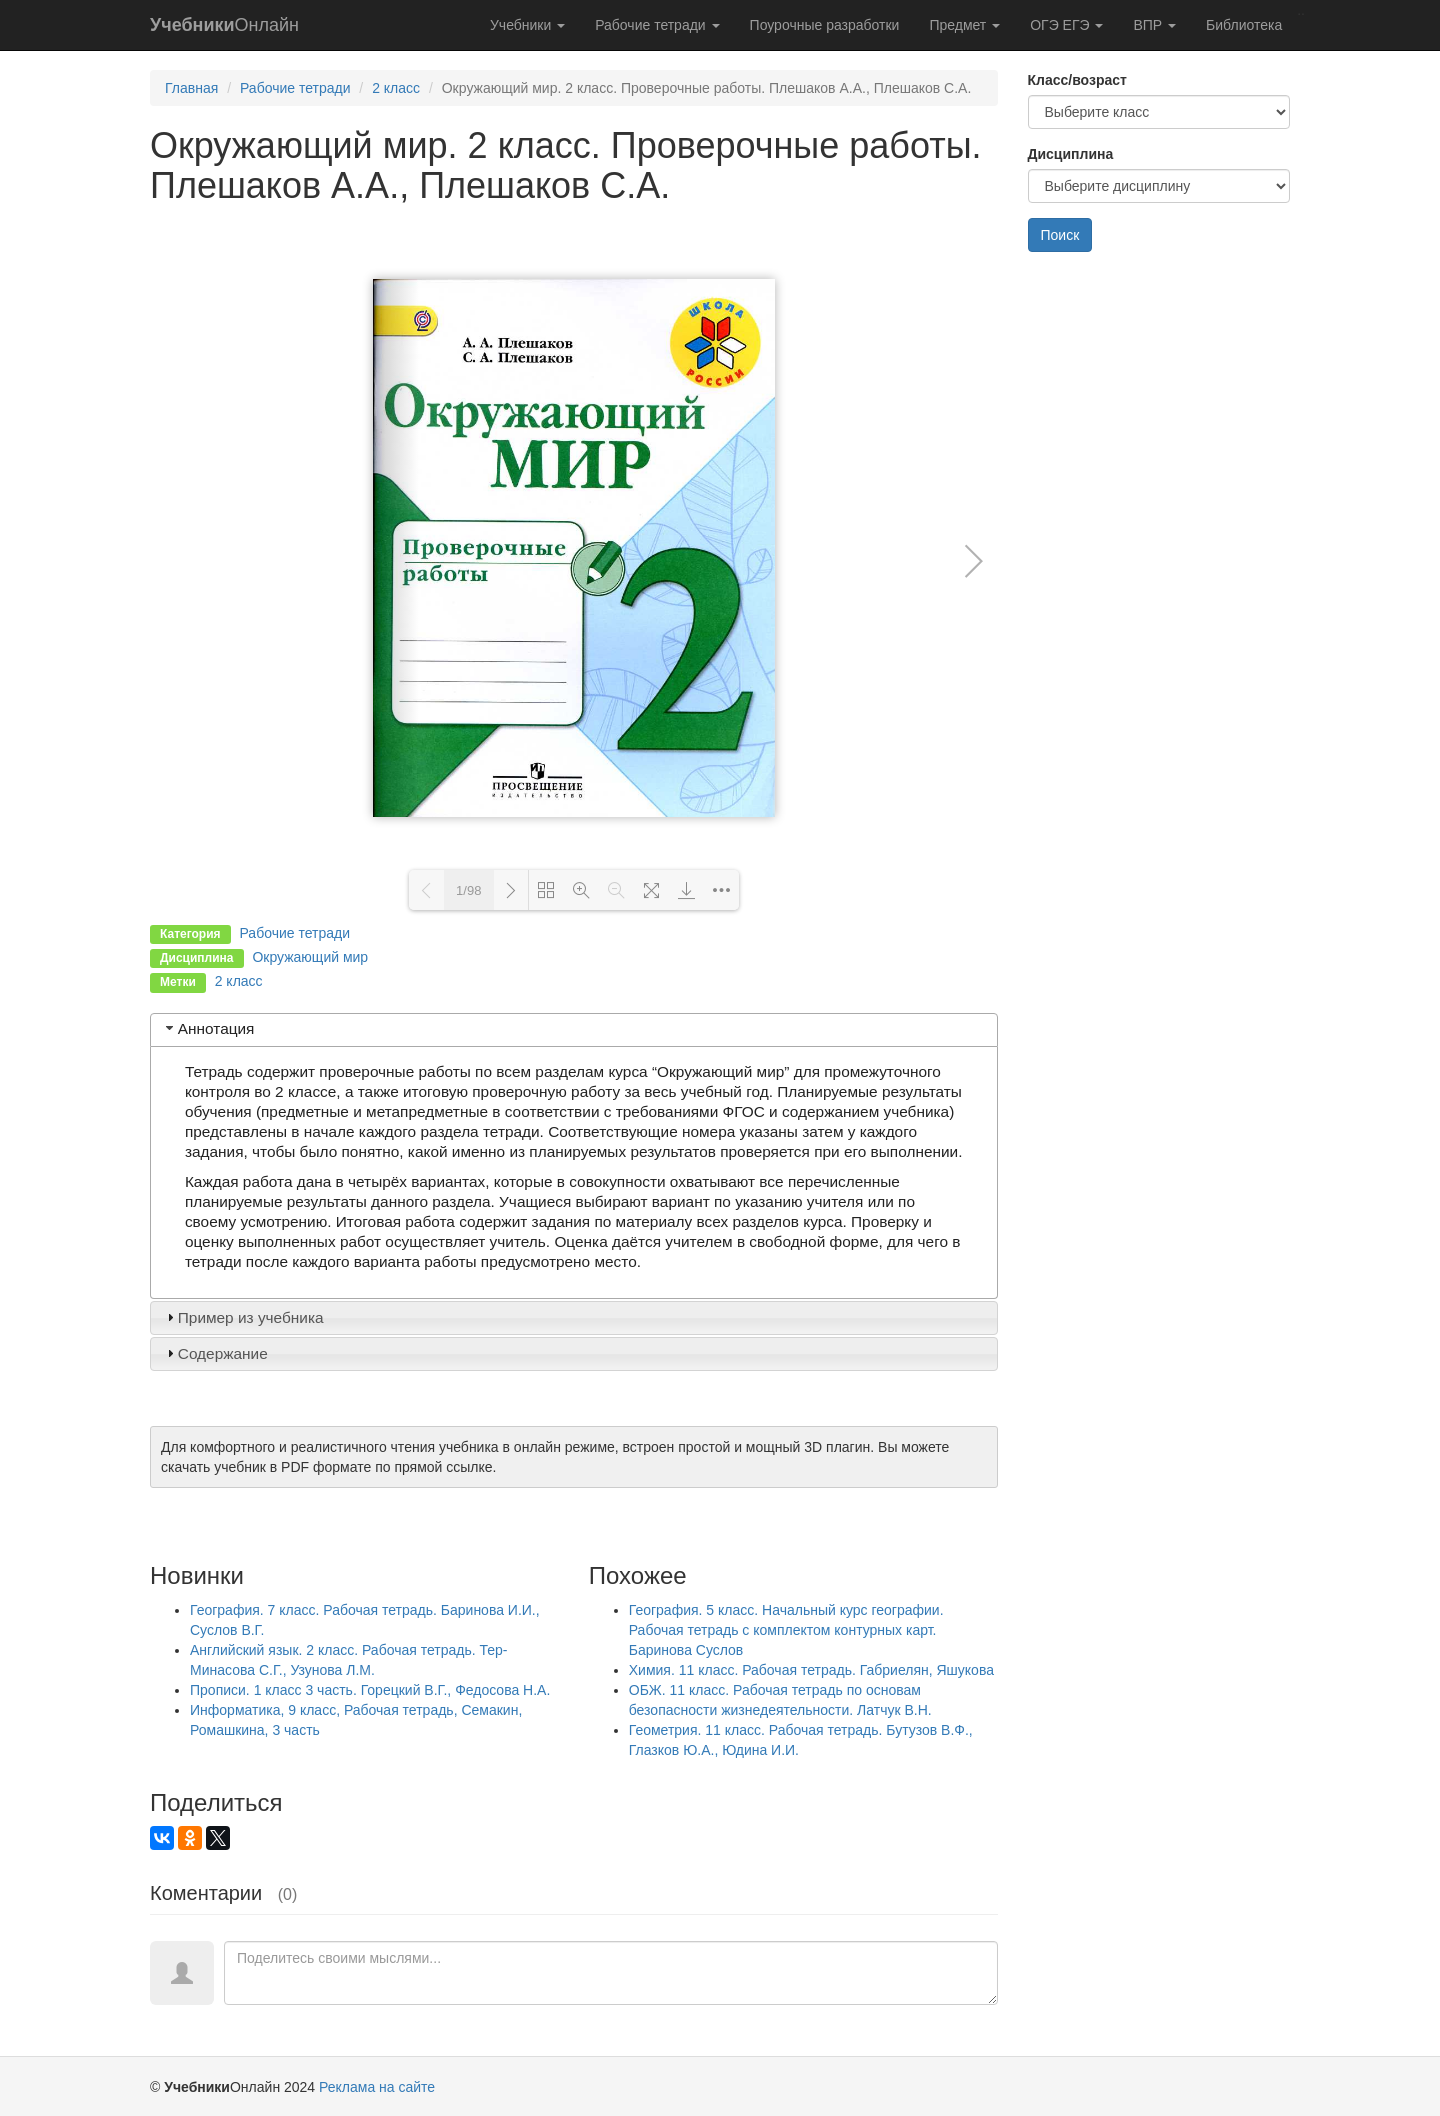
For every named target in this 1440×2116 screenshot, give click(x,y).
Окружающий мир (310, 957)
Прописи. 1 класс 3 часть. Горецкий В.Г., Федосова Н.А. (370, 1690)
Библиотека (1244, 25)
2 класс (396, 88)
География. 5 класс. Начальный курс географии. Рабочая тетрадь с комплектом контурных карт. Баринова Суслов (786, 1630)
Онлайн (224, 25)
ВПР (1154, 25)
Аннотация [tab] (208, 1028)
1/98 (468, 890)
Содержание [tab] (215, 1353)
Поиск (1060, 235)
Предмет (964, 25)
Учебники (527, 25)
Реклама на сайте (377, 2087)
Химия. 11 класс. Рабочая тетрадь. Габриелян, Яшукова (811, 1670)
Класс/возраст (1077, 80)
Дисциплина (1071, 154)
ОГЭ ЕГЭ (1066, 25)
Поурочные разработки (825, 25)
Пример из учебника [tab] (243, 1317)
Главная (191, 88)
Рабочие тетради (657, 25)
